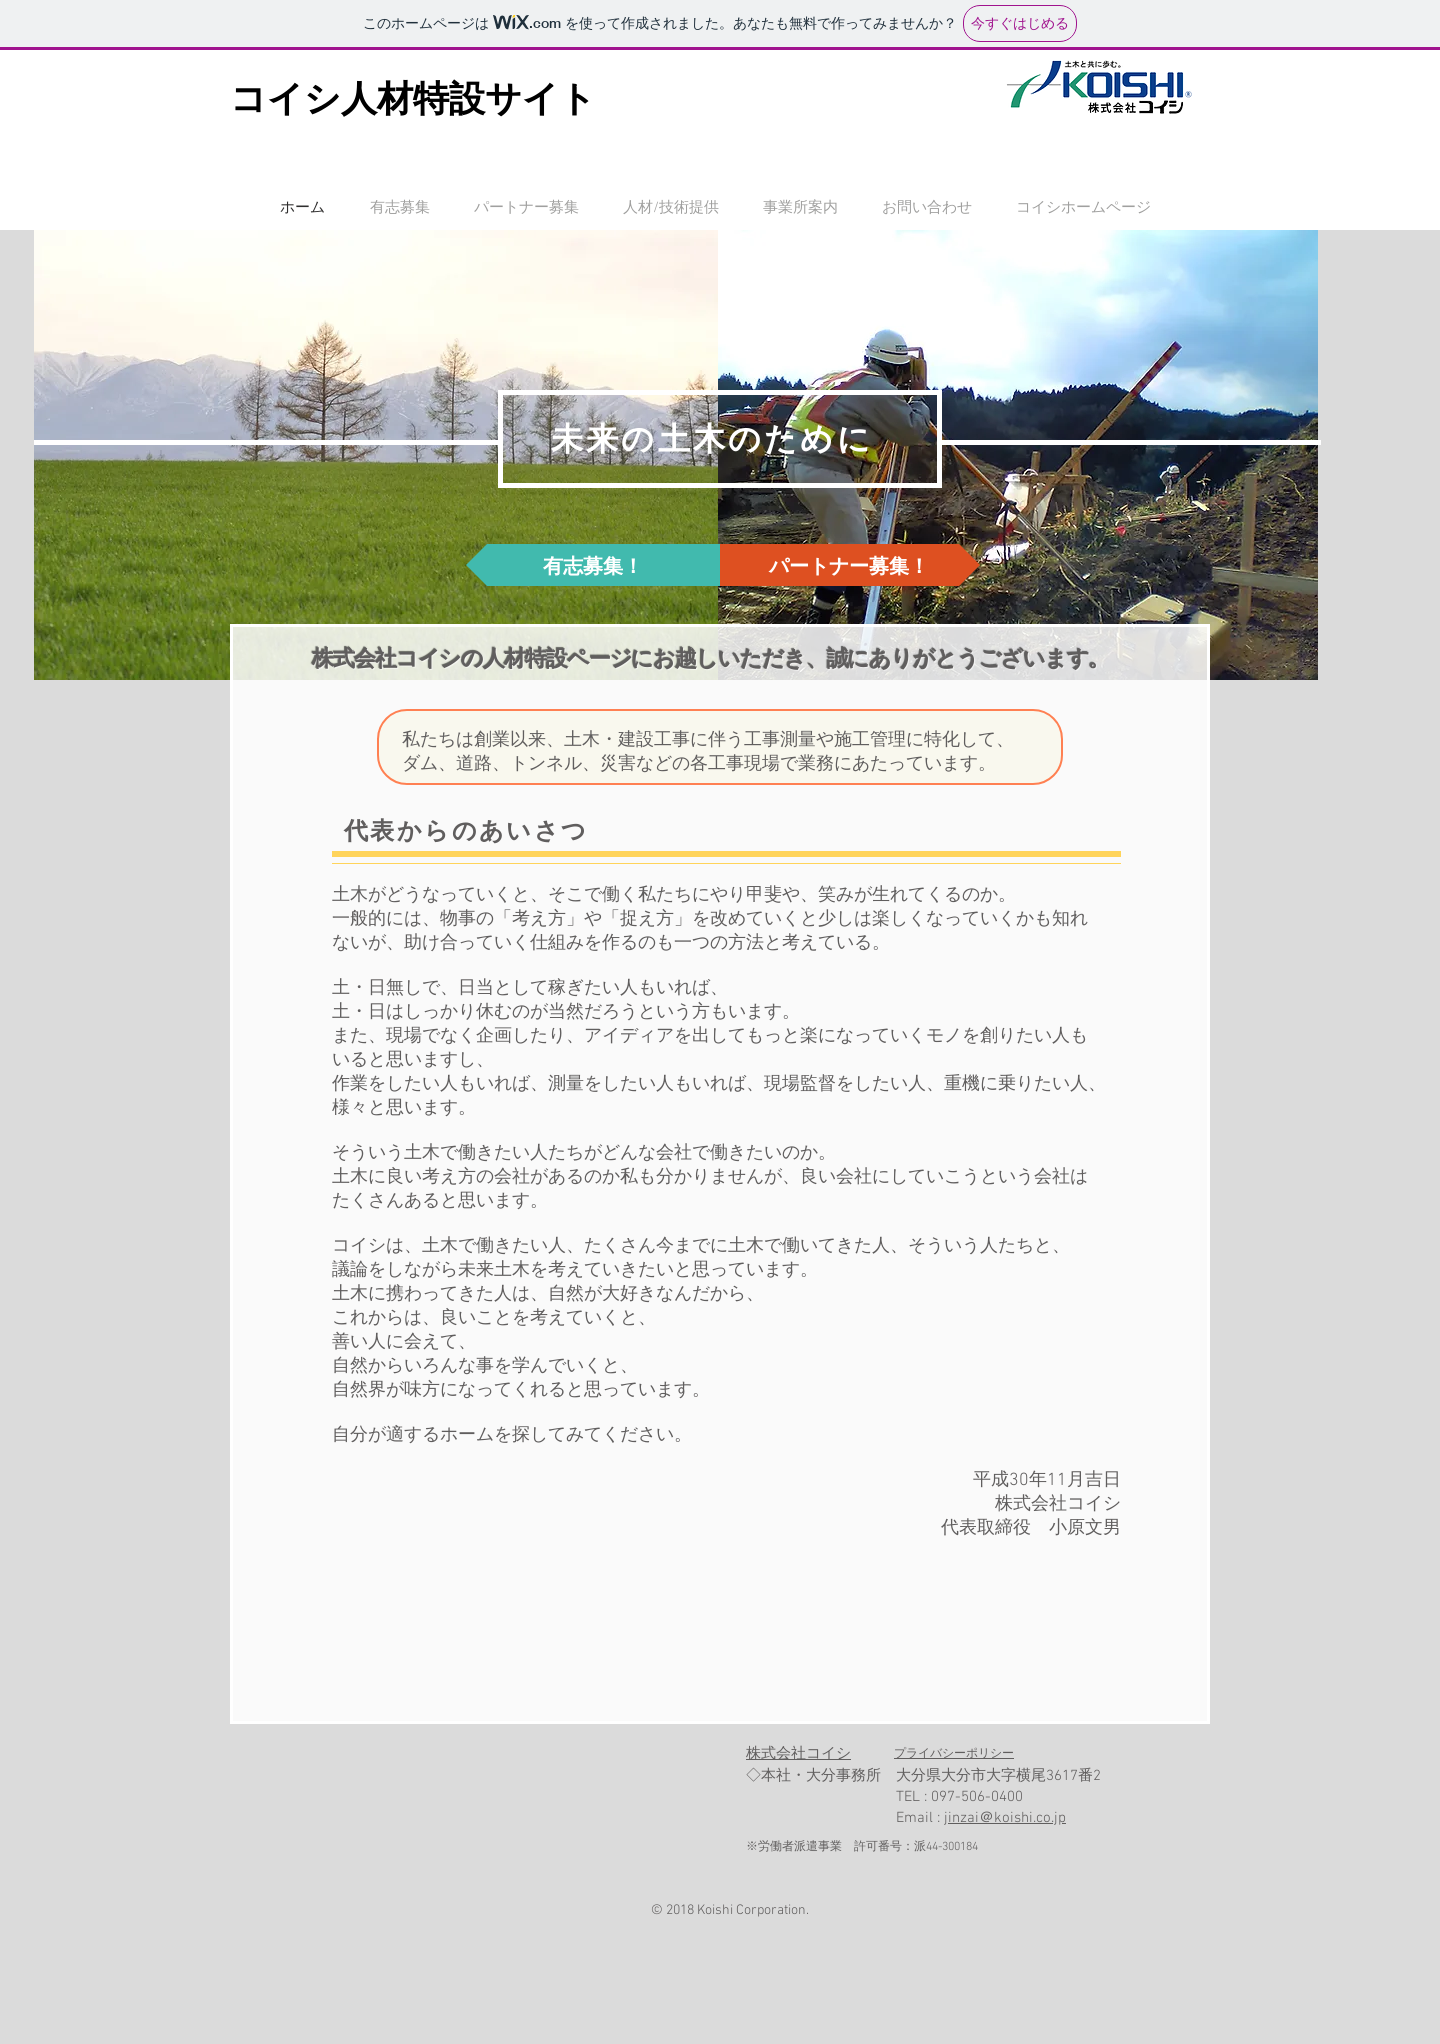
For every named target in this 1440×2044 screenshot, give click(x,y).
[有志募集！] (593, 565)
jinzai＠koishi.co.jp (1005, 1818)
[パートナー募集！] (849, 565)
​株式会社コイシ (798, 1754)
